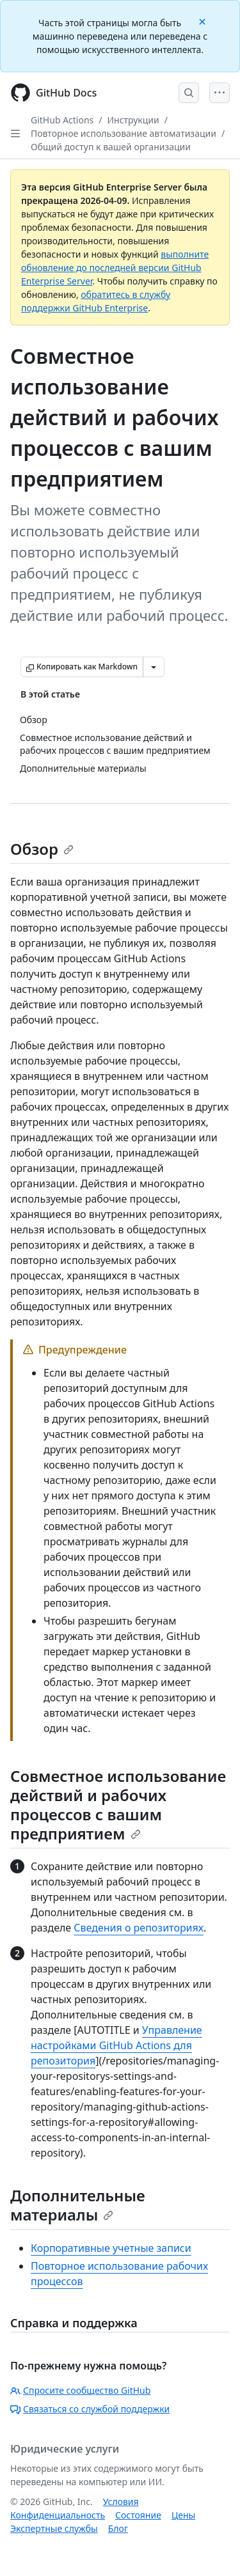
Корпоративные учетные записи (111, 2248)
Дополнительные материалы (77, 2205)
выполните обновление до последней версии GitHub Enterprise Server (115, 267)
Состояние (138, 2515)
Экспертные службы (54, 2528)
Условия (121, 2501)
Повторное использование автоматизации (123, 133)
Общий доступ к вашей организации (111, 147)
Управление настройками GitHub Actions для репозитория (116, 2045)
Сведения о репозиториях (139, 1928)
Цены (183, 2515)
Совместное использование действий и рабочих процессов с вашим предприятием (118, 1804)
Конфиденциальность (57, 2515)
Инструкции (133, 120)
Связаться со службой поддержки (90, 2409)
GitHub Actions (62, 120)
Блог (118, 2528)
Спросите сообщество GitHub (80, 2390)
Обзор (42, 848)
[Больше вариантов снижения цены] (153, 667)
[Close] (203, 20)
